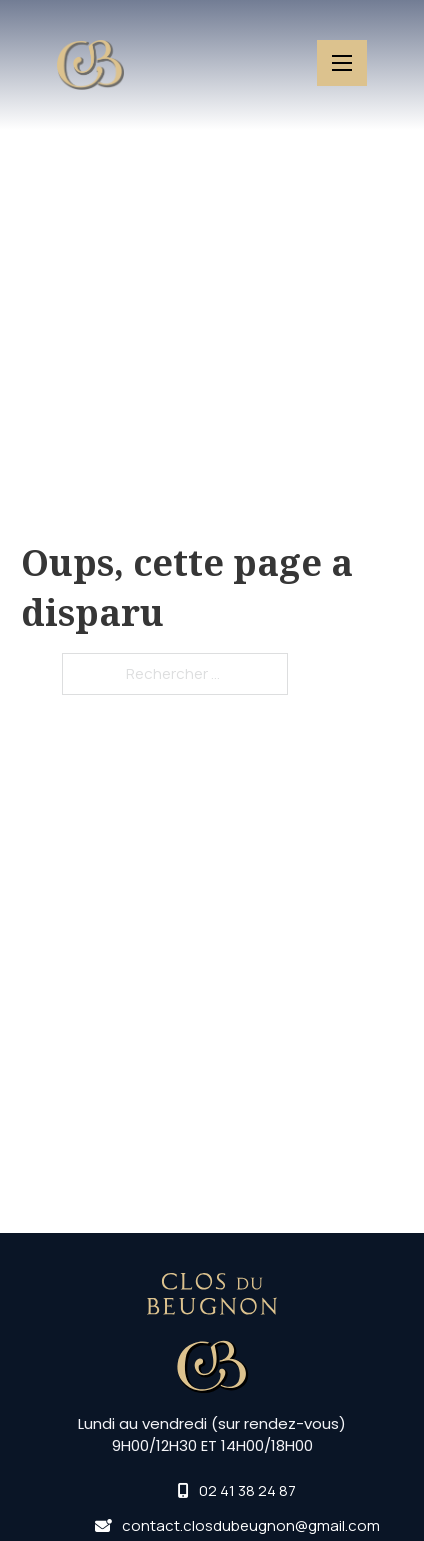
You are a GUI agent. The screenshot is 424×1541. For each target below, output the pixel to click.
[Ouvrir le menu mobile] (342, 63)
